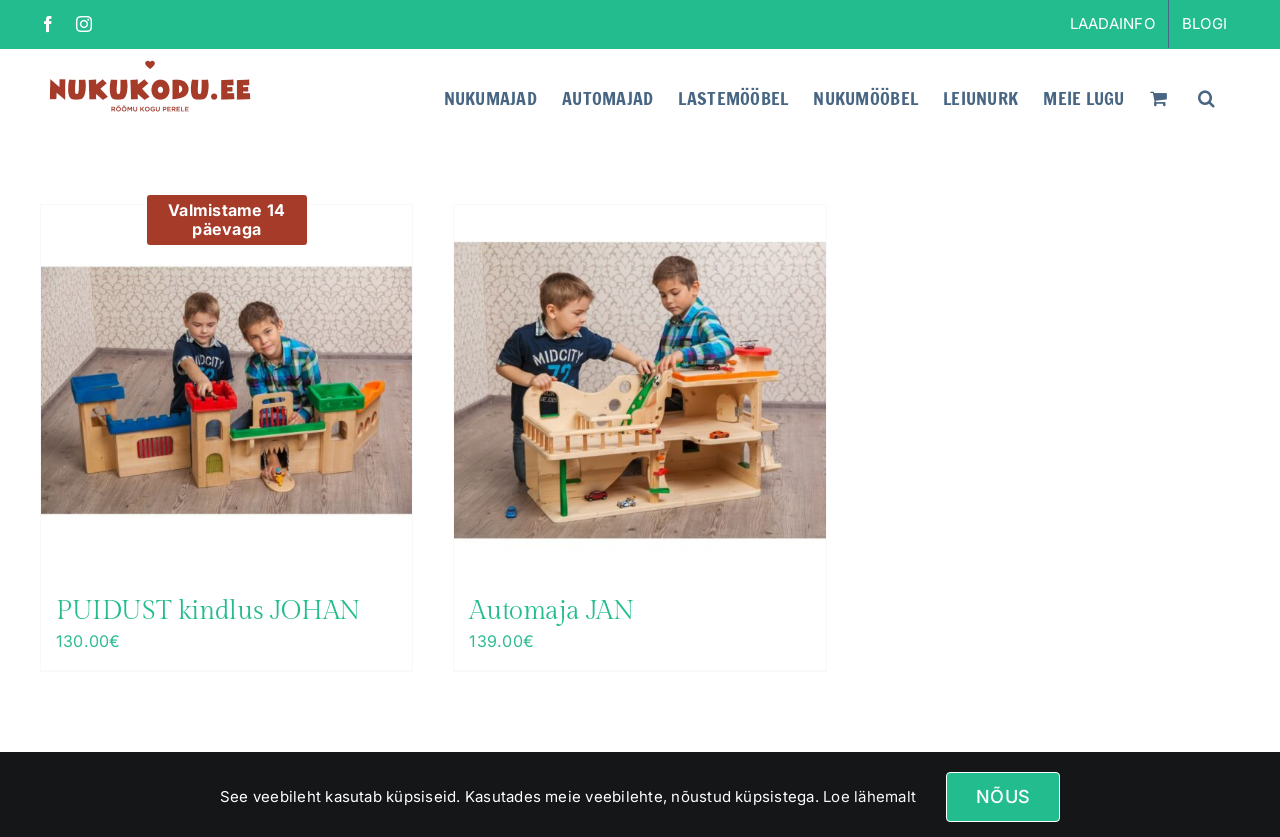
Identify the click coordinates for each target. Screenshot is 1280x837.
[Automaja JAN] (639, 390)
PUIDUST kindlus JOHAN (208, 611)
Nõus (1003, 796)
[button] (1206, 96)
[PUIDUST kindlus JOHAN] (226, 390)
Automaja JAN (551, 611)
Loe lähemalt (867, 796)
